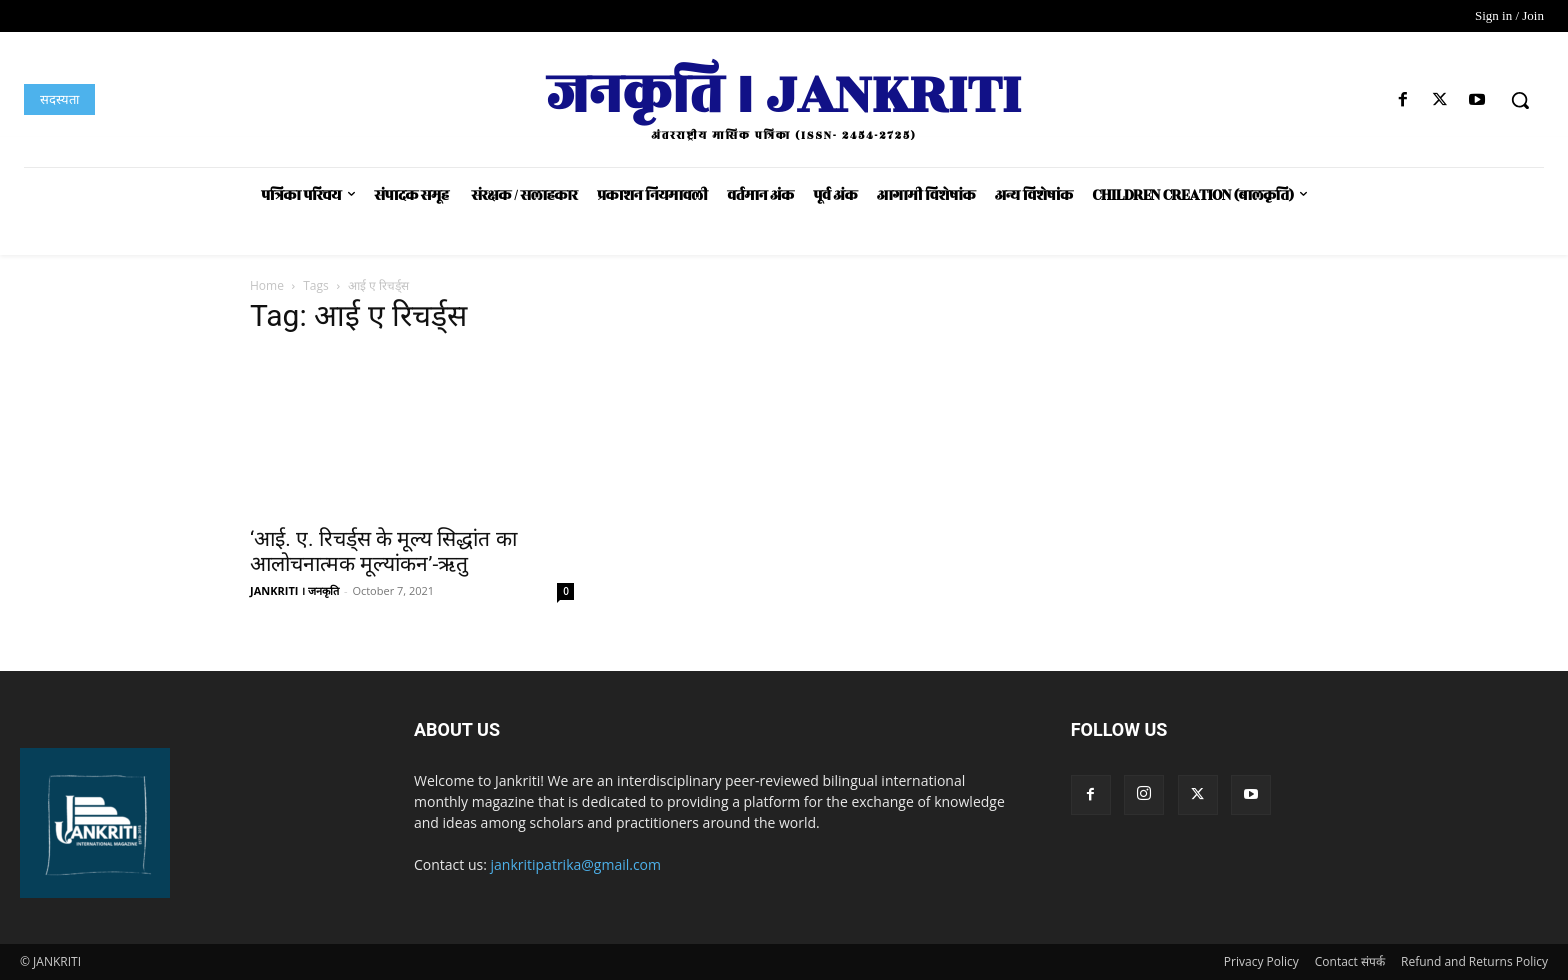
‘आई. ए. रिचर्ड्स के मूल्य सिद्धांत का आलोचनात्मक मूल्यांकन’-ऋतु (383, 551)
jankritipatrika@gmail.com (576, 864)
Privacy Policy (1261, 961)
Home (267, 285)
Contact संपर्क (1350, 961)
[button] (1520, 100)
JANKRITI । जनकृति (294, 590)
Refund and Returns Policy (1474, 961)
